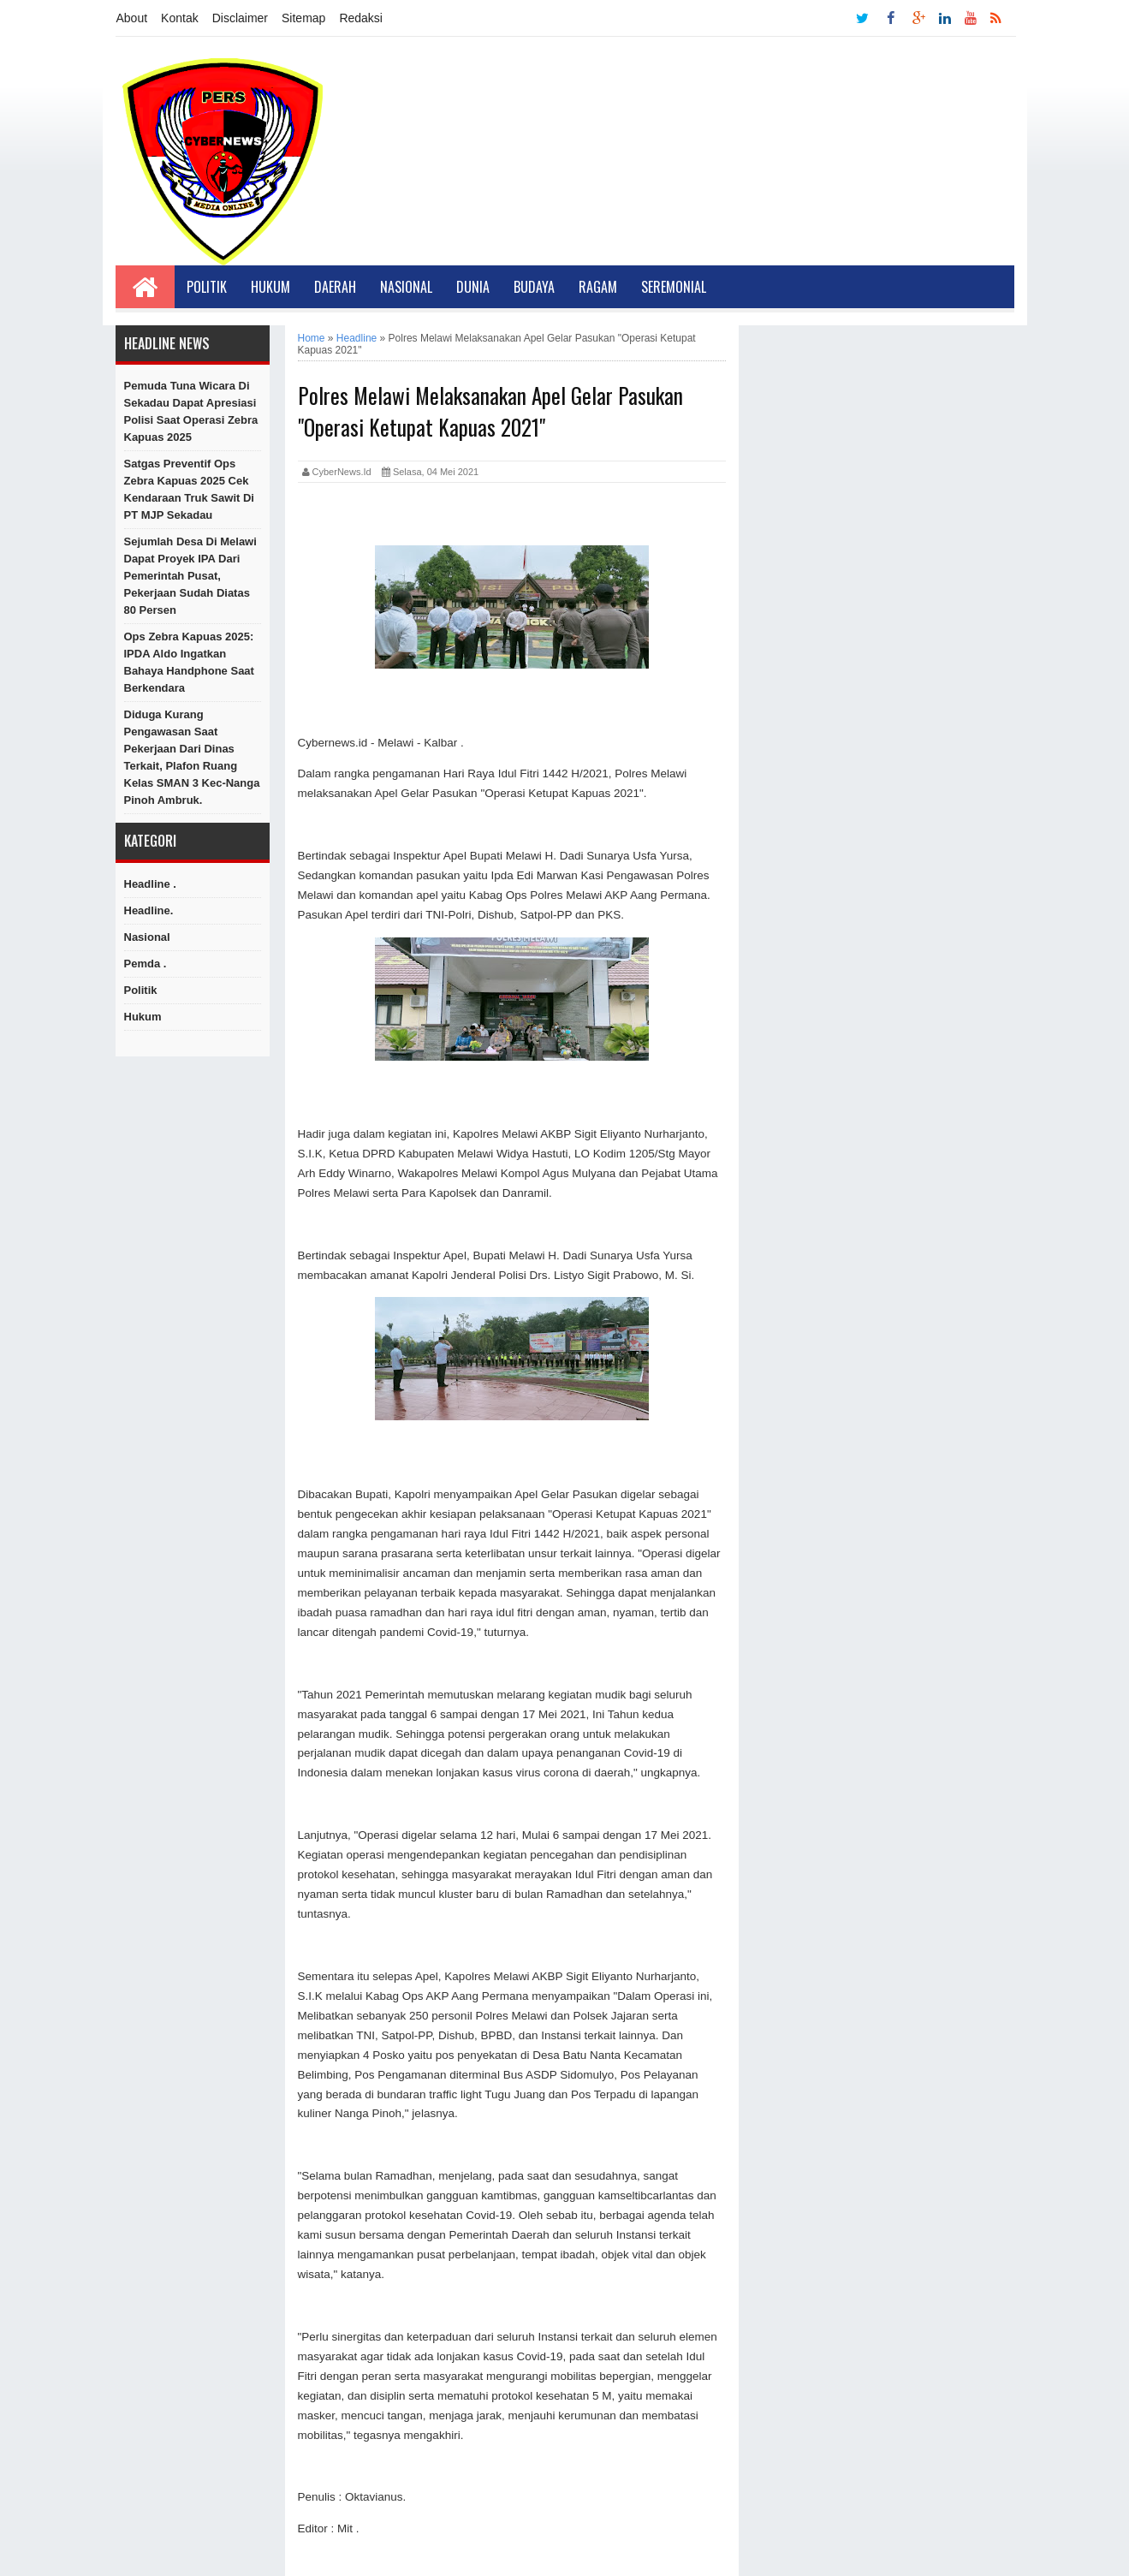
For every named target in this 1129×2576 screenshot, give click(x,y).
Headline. (149, 910)
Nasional (406, 287)
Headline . (150, 884)
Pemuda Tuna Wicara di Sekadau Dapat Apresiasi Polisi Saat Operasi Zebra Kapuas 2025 (191, 411)
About (132, 18)
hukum (143, 1016)
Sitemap (303, 18)
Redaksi (361, 18)
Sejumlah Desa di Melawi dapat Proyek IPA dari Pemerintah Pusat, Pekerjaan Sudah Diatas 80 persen (190, 575)
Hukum (270, 287)
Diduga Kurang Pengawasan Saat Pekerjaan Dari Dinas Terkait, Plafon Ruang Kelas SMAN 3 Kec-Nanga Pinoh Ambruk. (192, 757)
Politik (207, 287)
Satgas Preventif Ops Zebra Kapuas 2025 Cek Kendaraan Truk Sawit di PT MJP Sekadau (189, 489)
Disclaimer (240, 18)
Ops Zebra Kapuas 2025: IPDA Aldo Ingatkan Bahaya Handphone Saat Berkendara (189, 662)
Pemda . (145, 963)
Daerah (335, 287)
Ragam (598, 287)
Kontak (180, 18)
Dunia (473, 287)
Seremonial (673, 287)
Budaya (534, 287)
